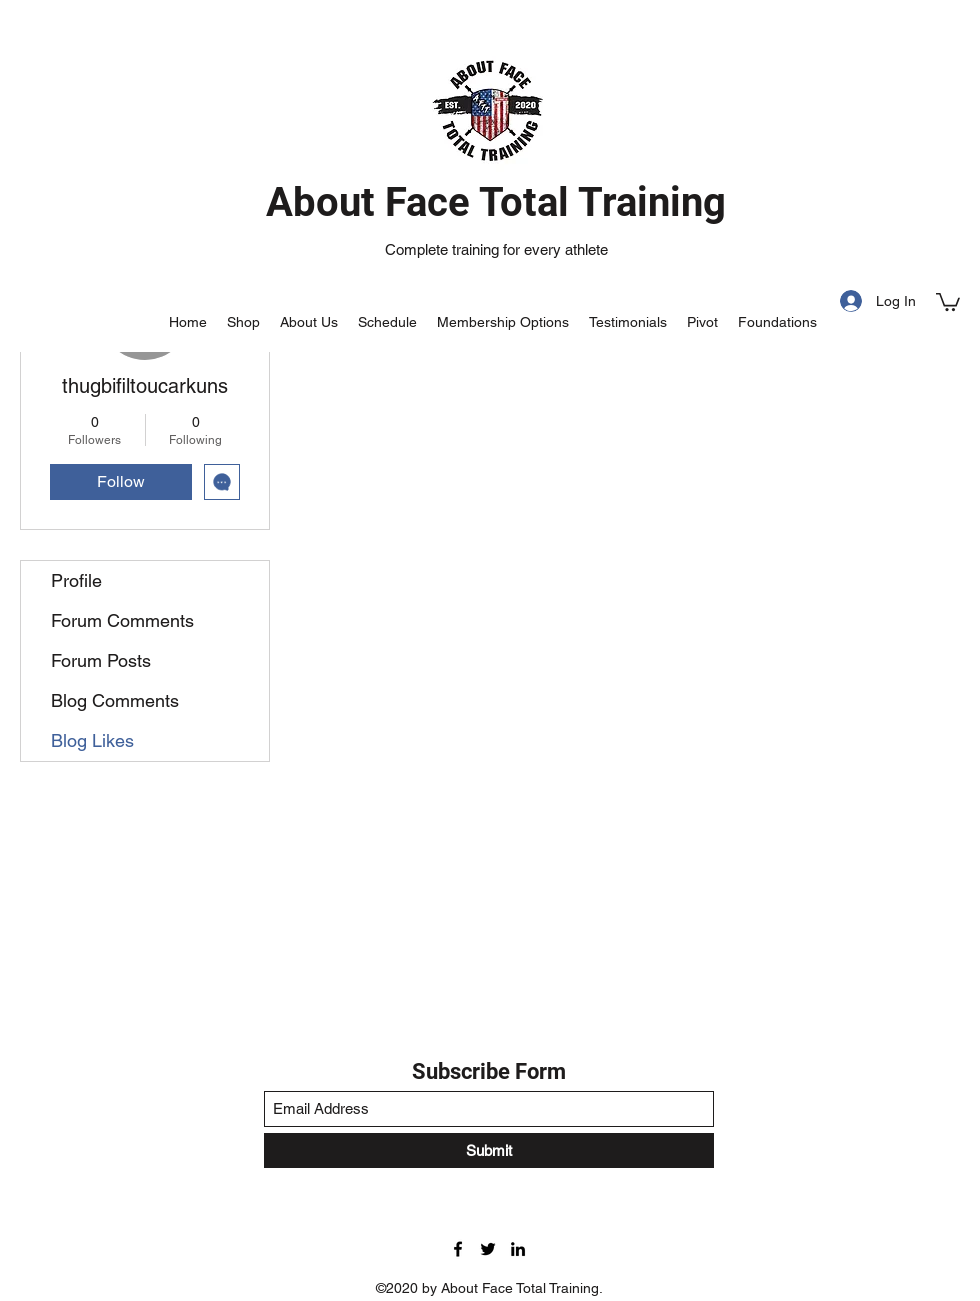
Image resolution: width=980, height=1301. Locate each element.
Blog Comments (115, 700)
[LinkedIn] (518, 1249)
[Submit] (489, 1150)
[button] (948, 301)
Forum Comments (122, 620)
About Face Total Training (496, 202)
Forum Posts (101, 660)
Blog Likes (92, 740)
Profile (76, 580)
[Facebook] (458, 1249)
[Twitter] (488, 1249)
